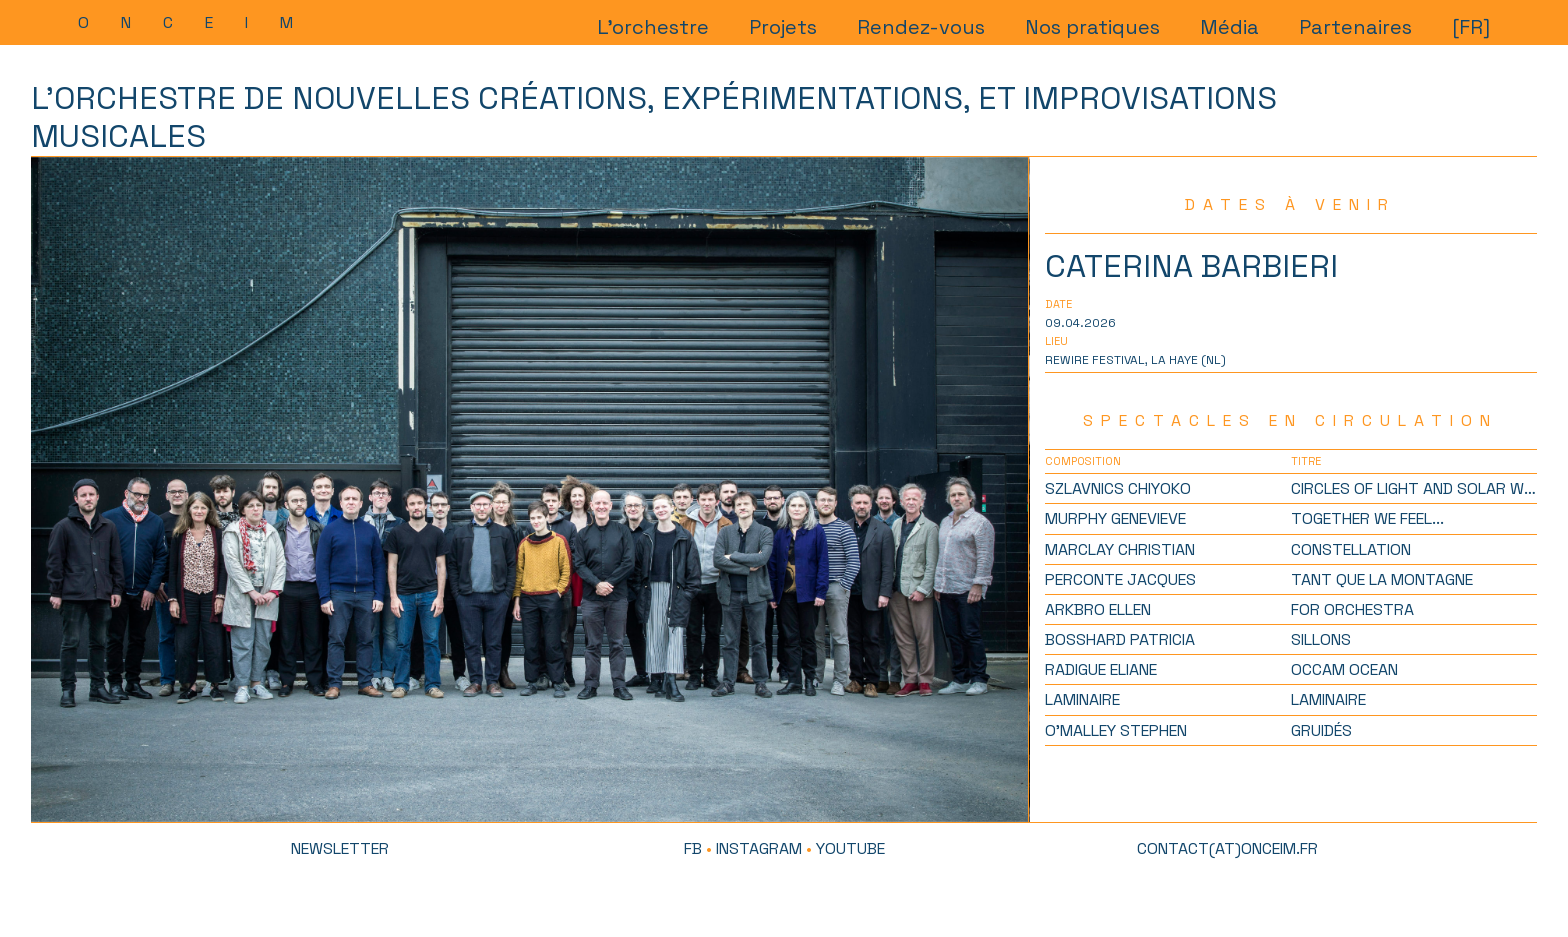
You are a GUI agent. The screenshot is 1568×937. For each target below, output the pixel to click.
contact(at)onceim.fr (1227, 848)
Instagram (759, 848)
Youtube (850, 848)
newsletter (340, 848)
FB (693, 848)
